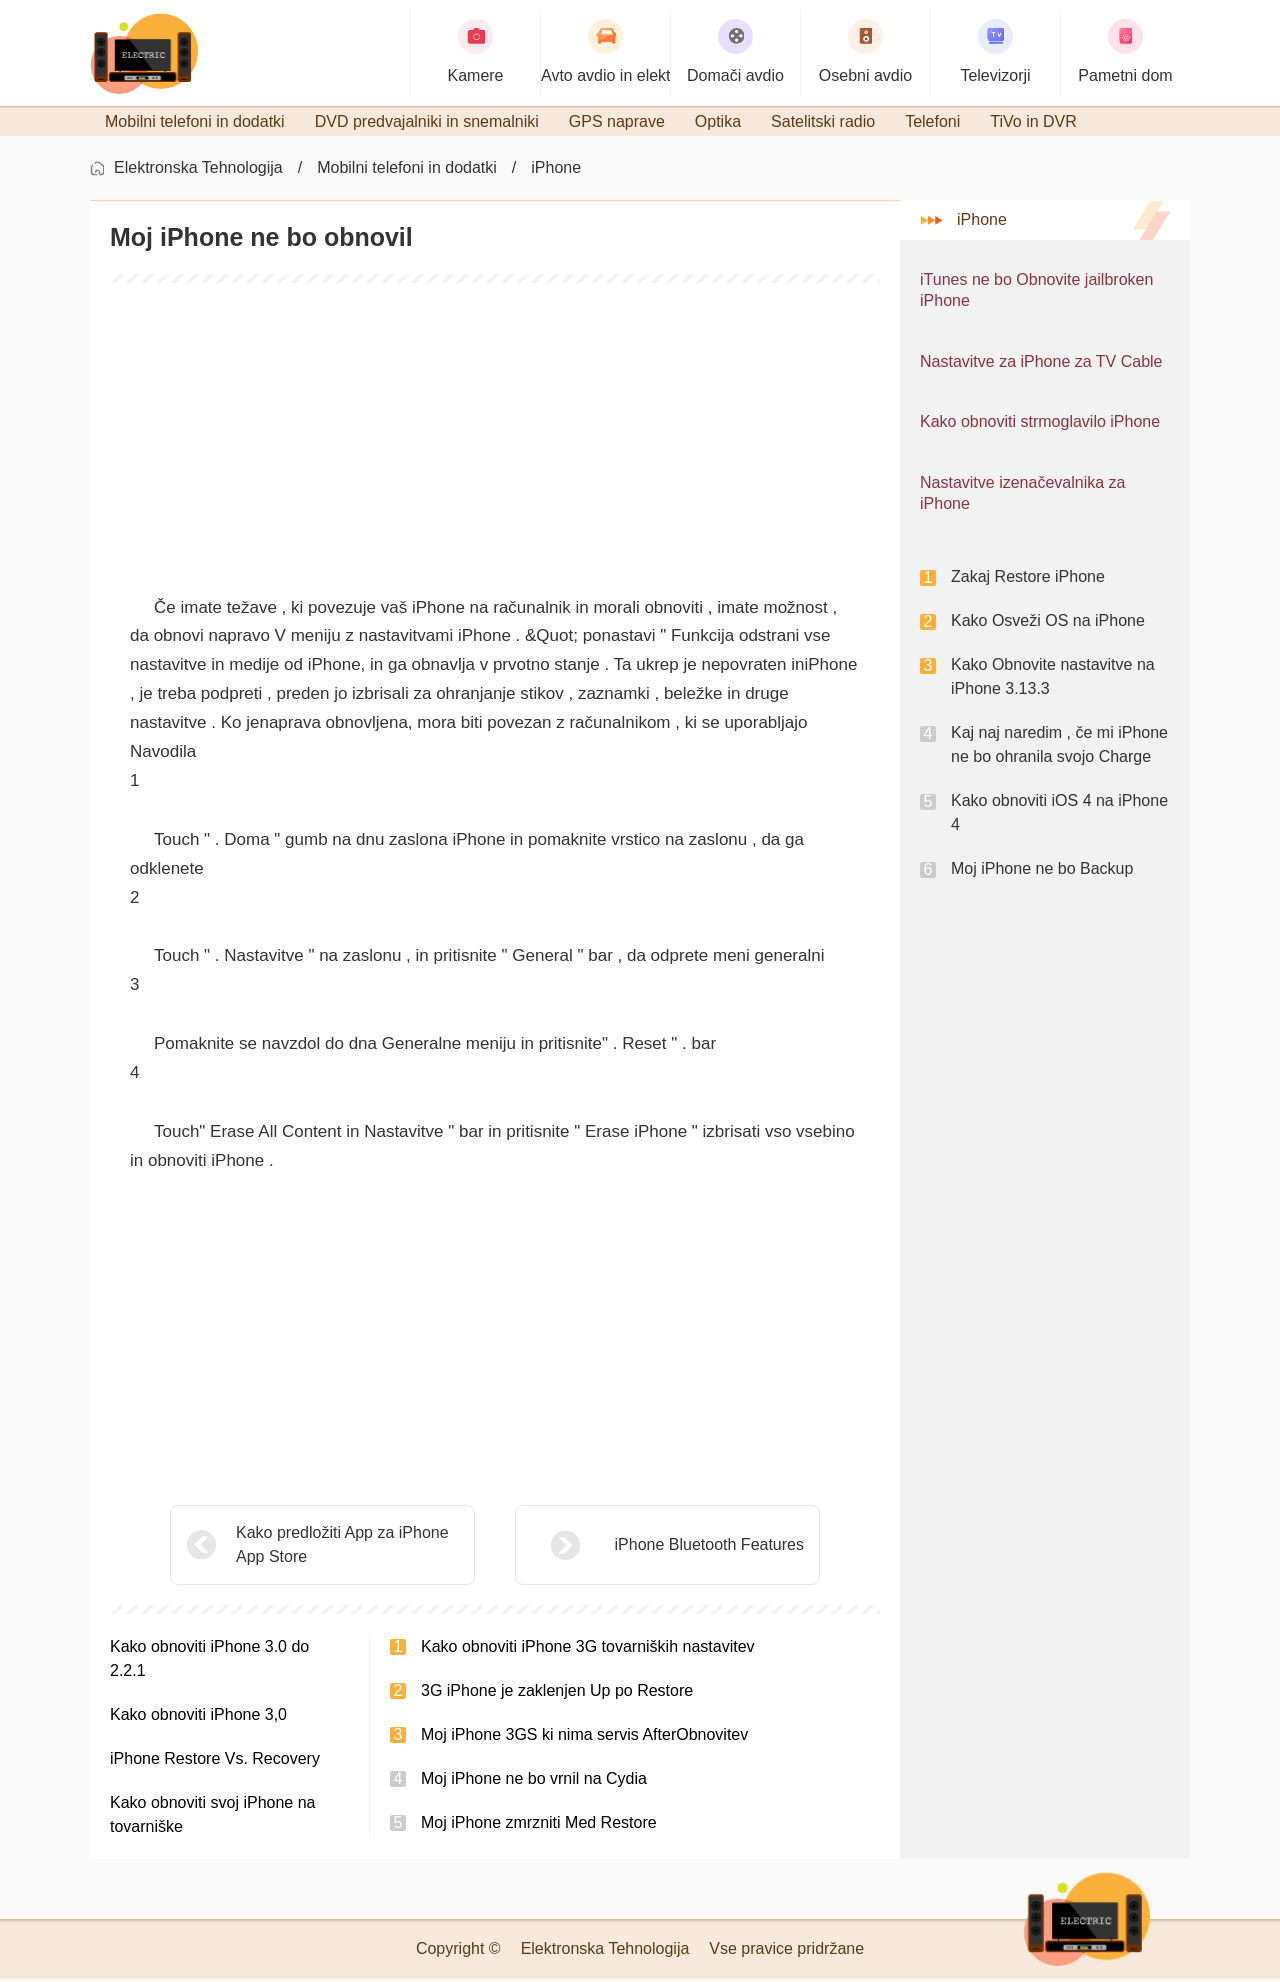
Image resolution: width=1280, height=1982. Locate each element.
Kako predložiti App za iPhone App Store (342, 1547)
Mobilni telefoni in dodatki (407, 170)
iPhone (556, 170)
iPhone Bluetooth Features (659, 1547)
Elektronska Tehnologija (198, 170)
